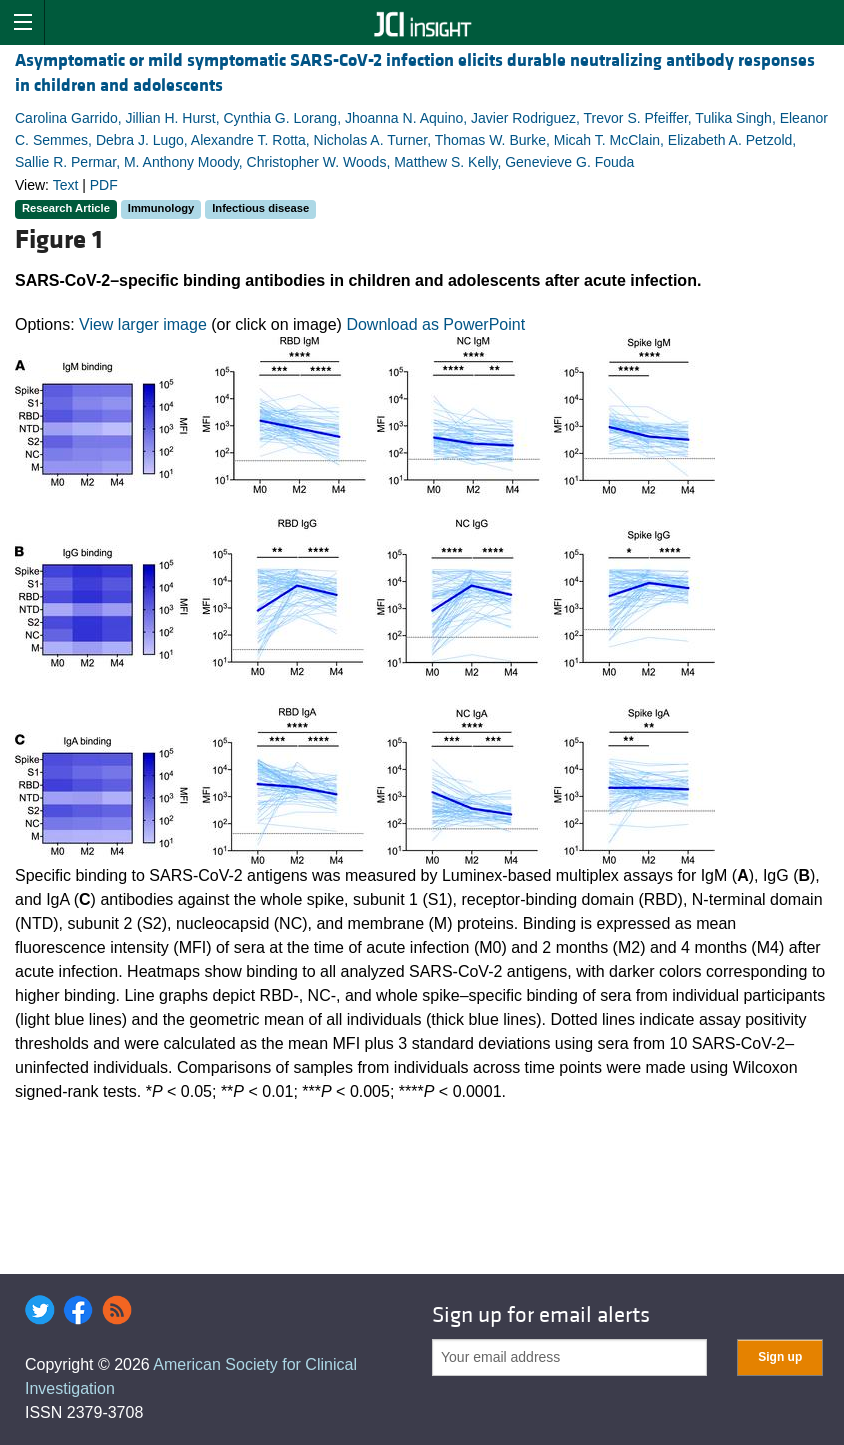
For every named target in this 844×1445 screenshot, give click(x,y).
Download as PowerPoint (435, 324)
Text (66, 185)
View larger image (143, 324)
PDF (104, 185)
